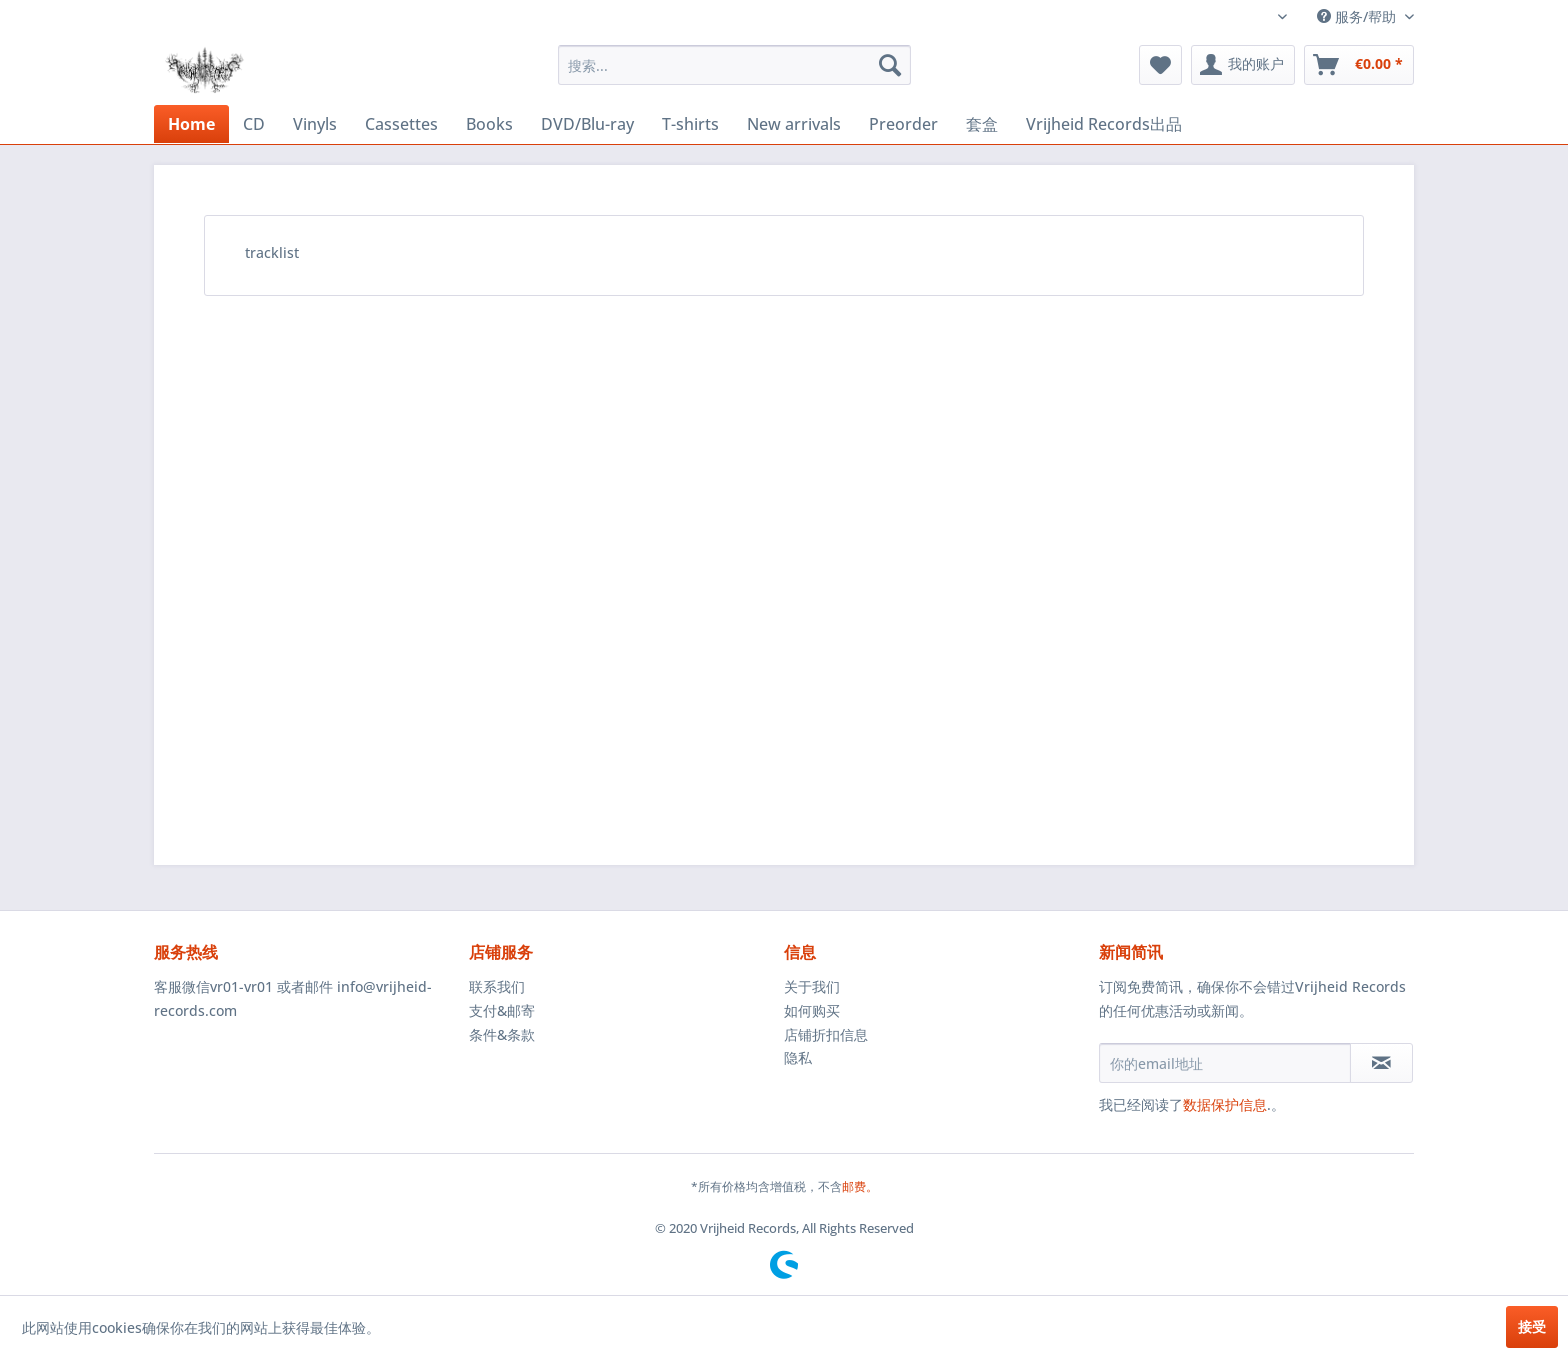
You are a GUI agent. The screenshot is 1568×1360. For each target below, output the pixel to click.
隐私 (798, 1057)
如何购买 (812, 1010)
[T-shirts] (690, 124)
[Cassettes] (401, 124)
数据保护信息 (1225, 1104)
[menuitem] (734, 65)
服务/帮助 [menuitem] (1358, 16)
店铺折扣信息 (826, 1034)
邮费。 (860, 1186)
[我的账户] (1243, 65)
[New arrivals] (794, 124)
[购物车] (1359, 65)
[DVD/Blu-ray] (587, 124)
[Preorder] (903, 124)
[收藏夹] (1160, 65)
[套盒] (982, 124)
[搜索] (890, 65)
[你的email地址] (1225, 1063)
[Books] (489, 124)
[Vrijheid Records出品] (1104, 124)
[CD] (254, 124)
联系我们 (497, 986)
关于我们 (812, 986)
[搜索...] (734, 65)
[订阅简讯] (1381, 1063)
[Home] (191, 124)
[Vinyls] (315, 124)
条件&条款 (502, 1034)
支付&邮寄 (502, 1010)
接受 (1532, 1326)
